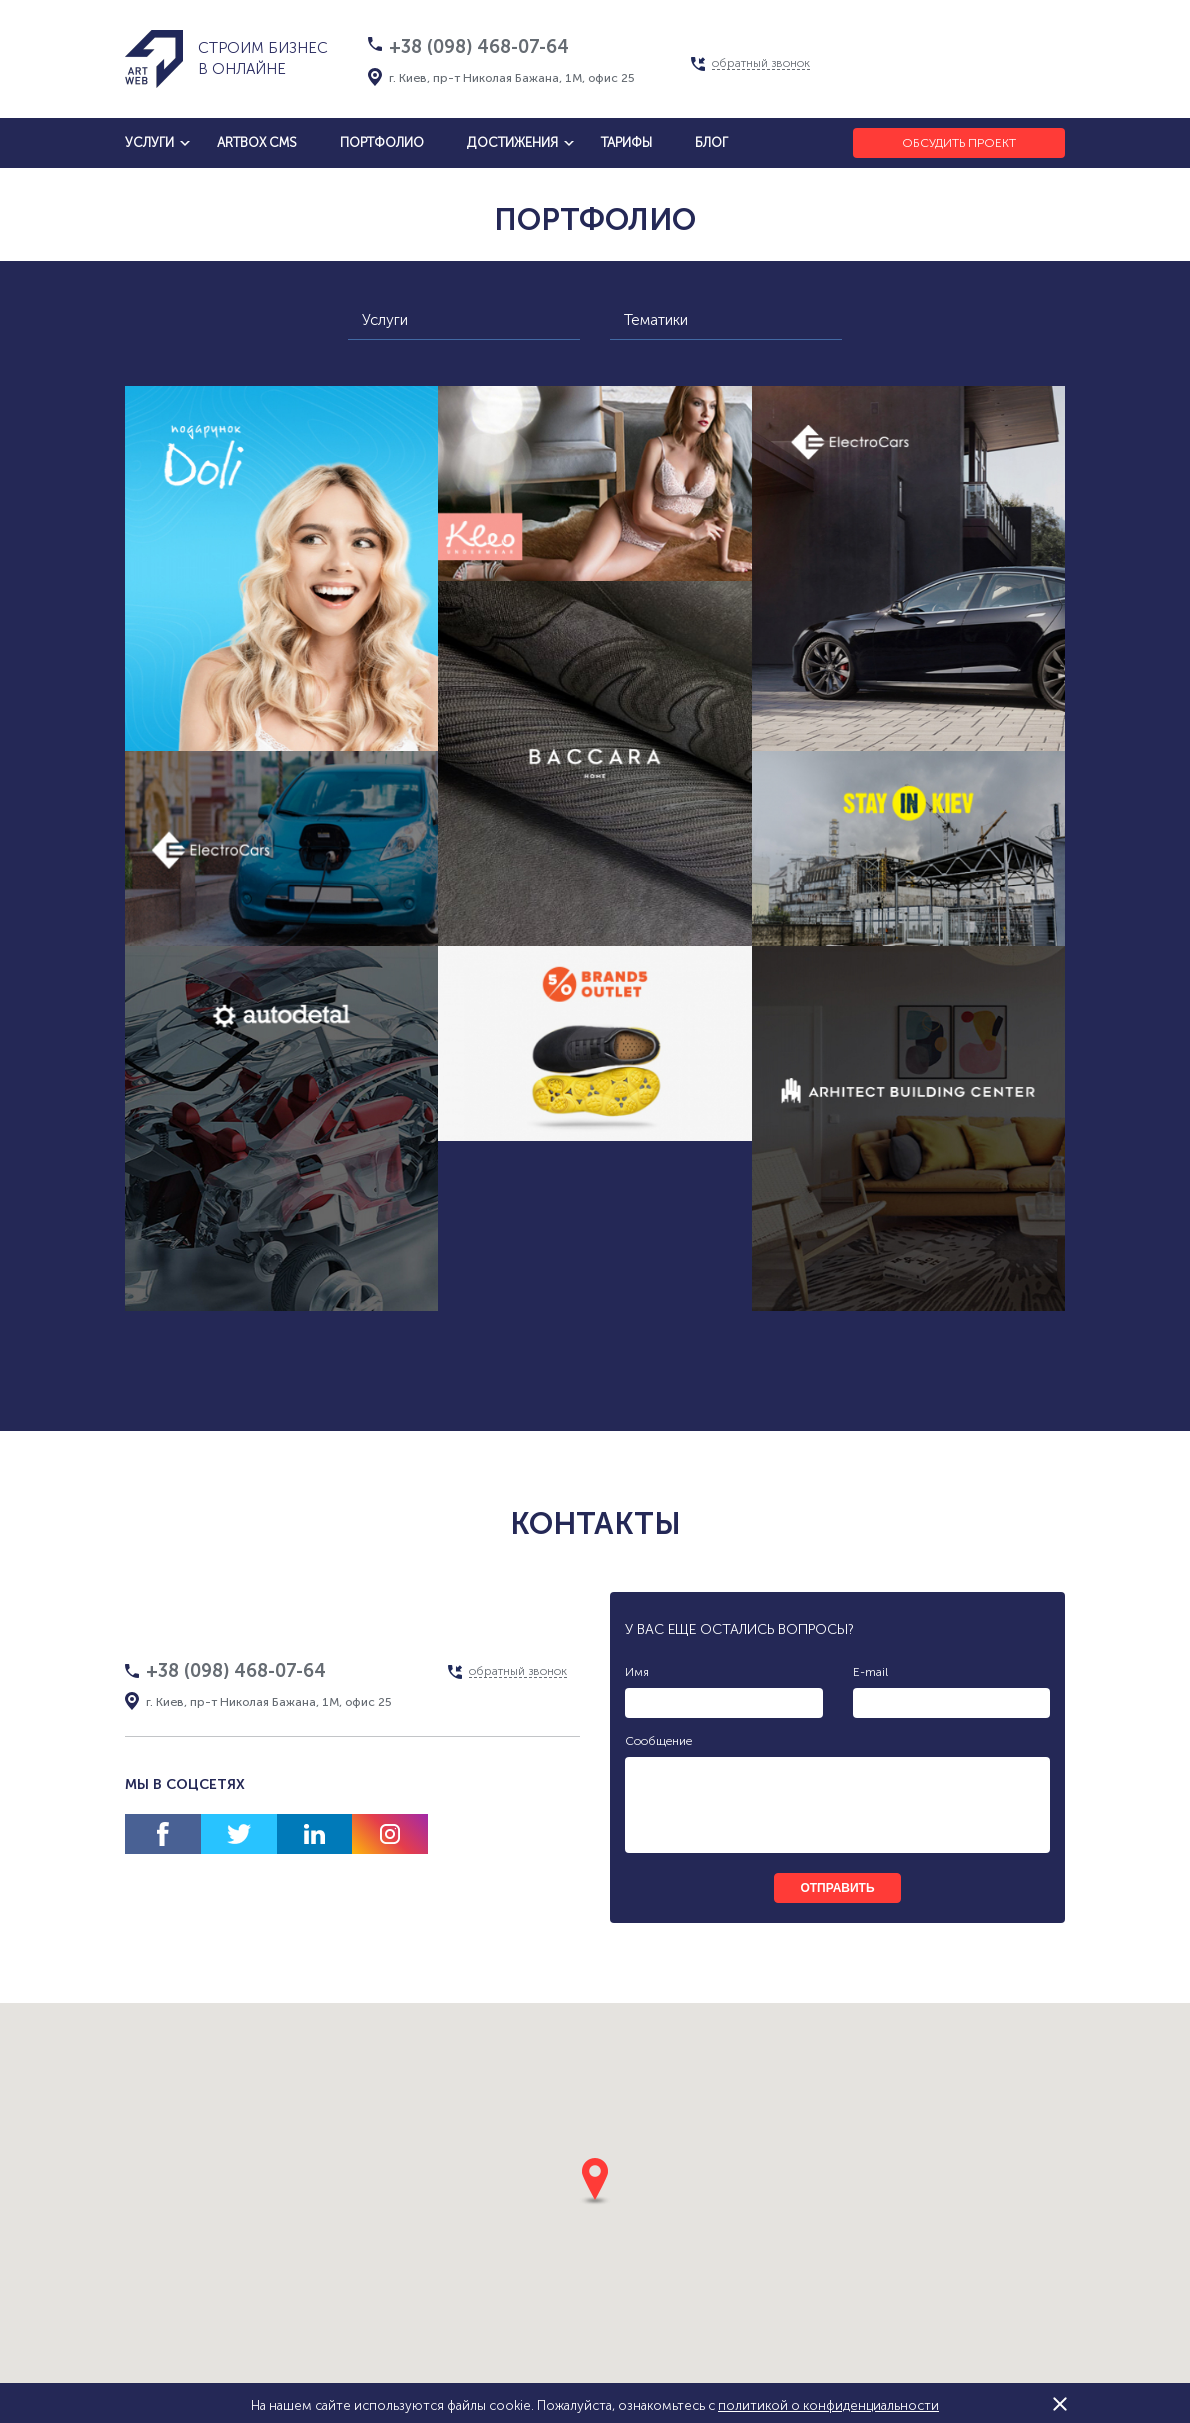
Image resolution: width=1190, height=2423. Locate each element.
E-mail (870, 1672)
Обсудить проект (959, 143)
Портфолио (382, 142)
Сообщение (658, 1741)
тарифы (626, 142)
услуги (149, 142)
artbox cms (257, 142)
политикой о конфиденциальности (828, 2405)
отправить (837, 1888)
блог (711, 142)
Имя (637, 1672)
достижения (512, 142)
